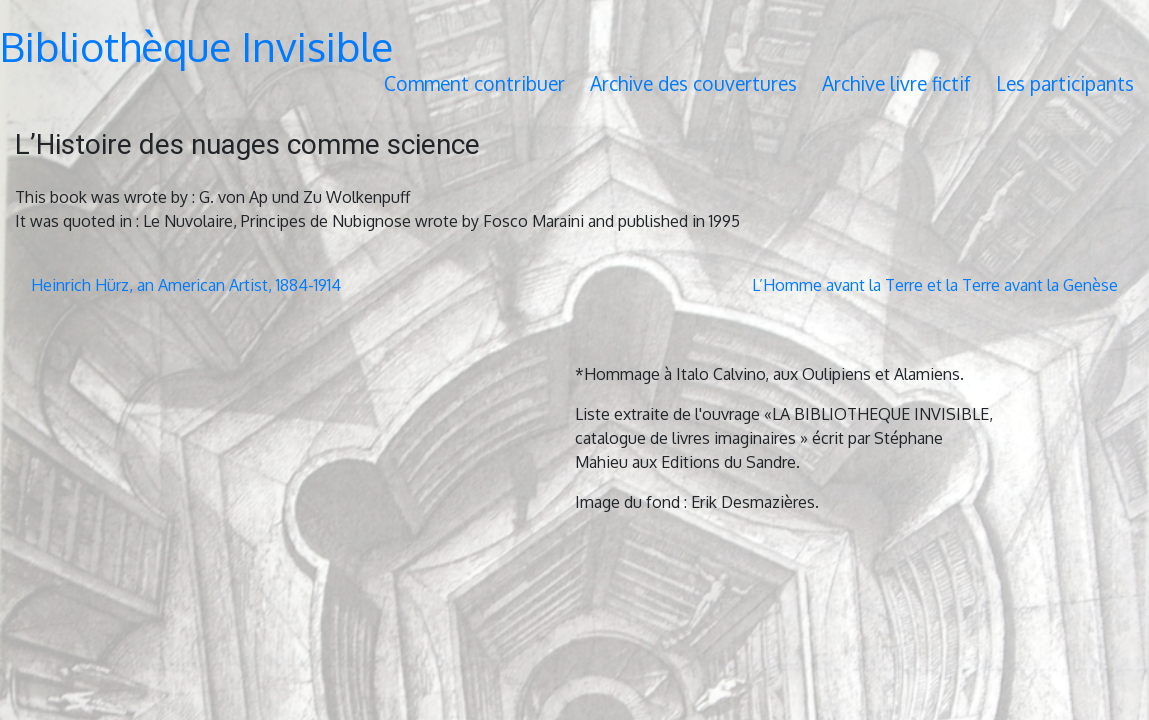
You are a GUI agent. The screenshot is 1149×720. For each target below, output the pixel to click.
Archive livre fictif (896, 83)
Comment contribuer (474, 83)
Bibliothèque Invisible (196, 46)
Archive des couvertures (693, 83)
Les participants (1065, 83)
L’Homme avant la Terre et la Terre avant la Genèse (935, 285)
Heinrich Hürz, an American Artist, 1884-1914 (186, 285)
